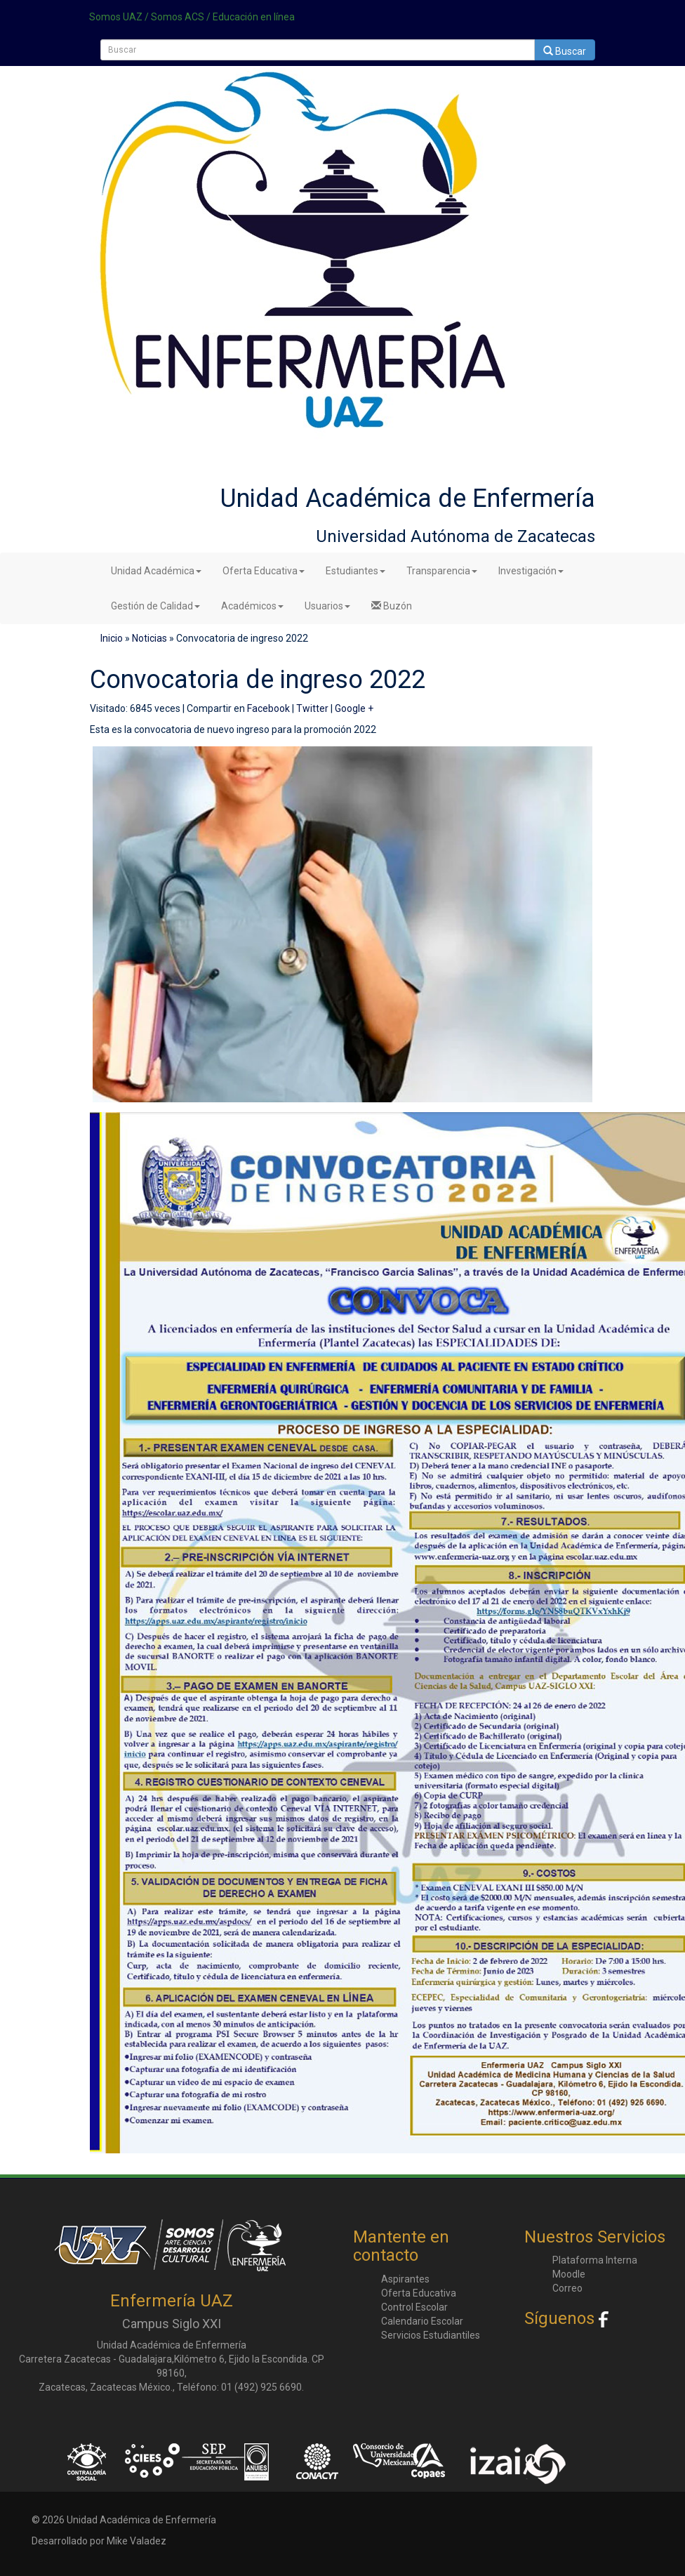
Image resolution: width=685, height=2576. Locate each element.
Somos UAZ (115, 16)
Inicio (111, 638)
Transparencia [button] (441, 570)
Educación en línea (254, 16)
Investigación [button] (531, 570)
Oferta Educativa (418, 2293)
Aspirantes (405, 2279)
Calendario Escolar (422, 2321)
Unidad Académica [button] (156, 570)
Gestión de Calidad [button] (155, 606)
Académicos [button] (252, 606)
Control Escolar (414, 2307)
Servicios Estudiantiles (430, 2335)
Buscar (564, 51)
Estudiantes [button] (355, 570)
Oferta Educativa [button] (263, 570)
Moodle (568, 2274)
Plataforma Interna (594, 2260)
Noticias (149, 638)
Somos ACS (177, 16)
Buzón (391, 606)
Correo (567, 2288)
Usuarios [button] (327, 606)
